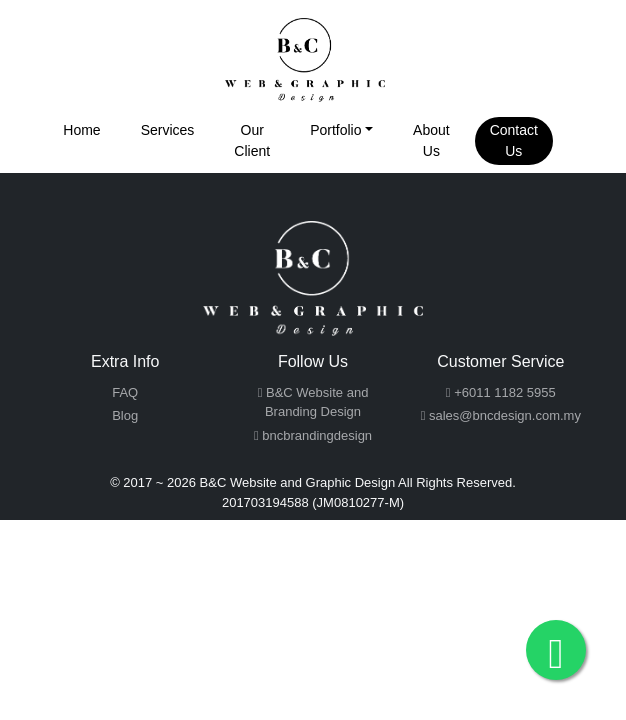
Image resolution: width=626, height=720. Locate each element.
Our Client (252, 140)
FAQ (125, 392)
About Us (431, 140)
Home (81, 130)
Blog (125, 415)
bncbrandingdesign (313, 435)
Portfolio (335, 130)
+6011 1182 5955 (501, 392)
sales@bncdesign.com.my (501, 415)
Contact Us (514, 140)
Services (168, 130)
